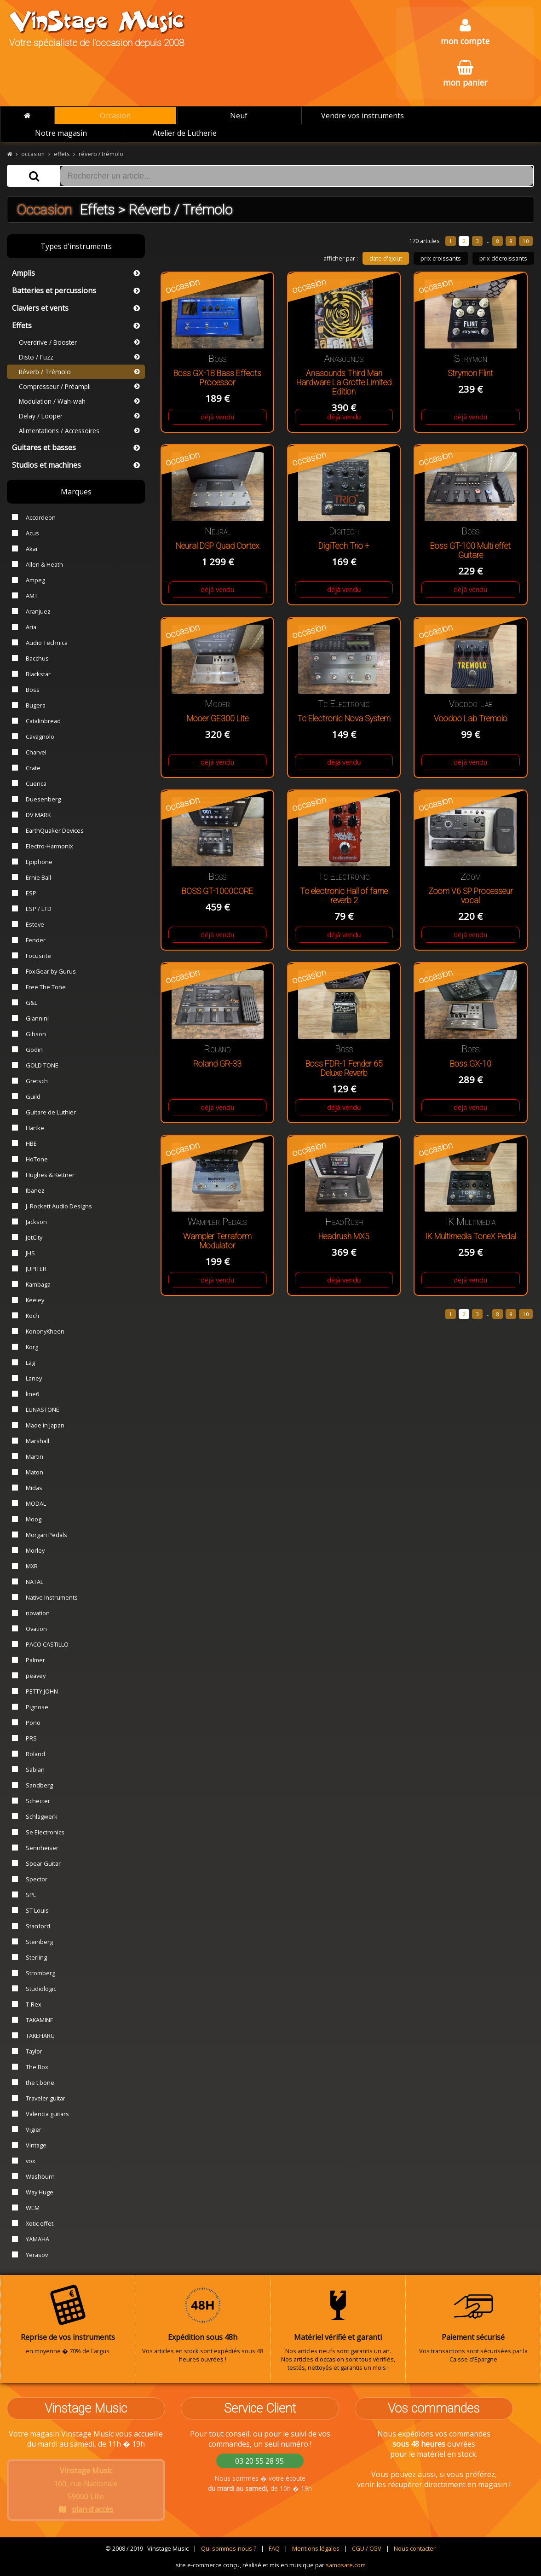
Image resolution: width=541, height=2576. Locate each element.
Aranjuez (38, 611)
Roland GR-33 (217, 1063)
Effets (76, 325)
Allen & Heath (44, 564)
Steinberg (39, 1942)
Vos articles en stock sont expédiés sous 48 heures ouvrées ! (202, 2323)
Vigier (33, 2129)
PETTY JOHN (42, 1691)
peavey (36, 1675)
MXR (32, 1566)
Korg (32, 1347)
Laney (34, 1378)
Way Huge (39, 2192)
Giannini (37, 1018)
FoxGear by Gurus (51, 971)
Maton (34, 1472)
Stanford (38, 1926)
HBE (31, 1143)
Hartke (35, 1128)
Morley (35, 1550)
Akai (31, 549)
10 (526, 241)
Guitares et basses (76, 447)
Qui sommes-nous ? (228, 2548)
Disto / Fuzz (79, 357)
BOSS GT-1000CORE (217, 891)
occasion (33, 154)
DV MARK (38, 815)
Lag (30, 1362)
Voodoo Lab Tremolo (470, 718)
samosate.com (346, 2565)
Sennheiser (42, 1848)
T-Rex (33, 2004)
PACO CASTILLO (47, 1644)
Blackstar (38, 674)
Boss (33, 689)
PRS (31, 1738)
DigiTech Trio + (343, 546)
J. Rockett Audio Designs (59, 1206)
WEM (33, 2208)
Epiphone (39, 862)
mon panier (465, 74)
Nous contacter (415, 2548)
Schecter (38, 1801)
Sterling (36, 1957)
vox (30, 2161)
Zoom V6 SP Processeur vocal (470, 896)
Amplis (76, 273)
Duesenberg (43, 799)
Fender (36, 940)
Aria (31, 627)
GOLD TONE (42, 1065)
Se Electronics (45, 1832)
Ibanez (35, 1190)
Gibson (36, 1034)
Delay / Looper (79, 416)
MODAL (36, 1503)
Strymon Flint (470, 373)
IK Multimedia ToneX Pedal (470, 1236)
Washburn (40, 2176)
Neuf (238, 115)
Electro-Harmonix (49, 846)
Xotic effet (39, 2223)
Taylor (34, 2051)
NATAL (34, 1582)
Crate (33, 768)
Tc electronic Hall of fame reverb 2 (344, 896)
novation (38, 1613)
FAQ (274, 2548)
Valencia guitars (47, 2114)
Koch (32, 1315)
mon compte (465, 32)
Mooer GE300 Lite (217, 718)
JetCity (34, 1237)
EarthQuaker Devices (55, 830)
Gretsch (37, 1081)
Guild (33, 1096)
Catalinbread (43, 721)
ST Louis (37, 1910)
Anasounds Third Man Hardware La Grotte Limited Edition (343, 382)
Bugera (36, 705)
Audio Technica (47, 642)
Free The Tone (46, 987)
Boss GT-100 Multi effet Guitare (470, 550)
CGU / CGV (366, 2548)
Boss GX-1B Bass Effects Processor (217, 378)
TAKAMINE (39, 2020)
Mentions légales (316, 2548)
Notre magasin (61, 133)
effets (61, 154)
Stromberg (40, 1973)
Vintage (36, 2145)
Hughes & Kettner (50, 1175)
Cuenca (36, 783)
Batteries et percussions (76, 290)
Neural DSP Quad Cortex (217, 546)
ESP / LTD (39, 909)
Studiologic (41, 1988)
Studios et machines (76, 465)
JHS (30, 1253)
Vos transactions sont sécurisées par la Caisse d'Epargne (473, 2323)
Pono (33, 1722)
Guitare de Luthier (51, 1112)
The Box (37, 2067)
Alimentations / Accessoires (79, 430)
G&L (31, 1002)
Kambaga (38, 1284)
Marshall (37, 1441)
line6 (32, 1394)
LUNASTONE (42, 1409)
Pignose (37, 1707)
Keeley (35, 1300)
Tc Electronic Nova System (344, 718)
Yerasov (37, 2255)
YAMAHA (37, 2239)
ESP (31, 893)
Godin (34, 1049)
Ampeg (35, 580)
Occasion (115, 115)
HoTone (37, 1159)
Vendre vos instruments (362, 115)
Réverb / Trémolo (79, 371)
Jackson (36, 1222)
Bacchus (37, 658)
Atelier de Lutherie (185, 133)
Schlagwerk (42, 1816)
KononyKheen (45, 1331)
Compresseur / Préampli (79, 386)
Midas (34, 1488)
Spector (36, 1879)
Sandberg (39, 1785)
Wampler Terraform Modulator (217, 1241)
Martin (34, 1456)
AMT (32, 596)
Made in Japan (45, 1425)
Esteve (35, 924)
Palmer (35, 1660)
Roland (35, 1754)
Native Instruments (52, 1597)
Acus (32, 533)
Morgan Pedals (46, 1535)
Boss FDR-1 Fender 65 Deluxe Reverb (344, 1068)
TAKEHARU (40, 2035)
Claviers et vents (76, 308)
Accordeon (41, 517)
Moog (33, 1519)
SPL (31, 1895)
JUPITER (36, 1269)
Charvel (36, 752)
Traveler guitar (45, 2098)
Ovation (36, 1629)
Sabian (35, 1769)
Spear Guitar (43, 1863)
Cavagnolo (40, 736)
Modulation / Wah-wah (79, 401)
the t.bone (40, 2082)
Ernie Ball (38, 877)
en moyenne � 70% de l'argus (67, 2319)
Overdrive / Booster (79, 342)
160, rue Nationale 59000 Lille (86, 2490)
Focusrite (38, 955)
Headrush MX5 (343, 1236)
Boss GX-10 (470, 1063)
